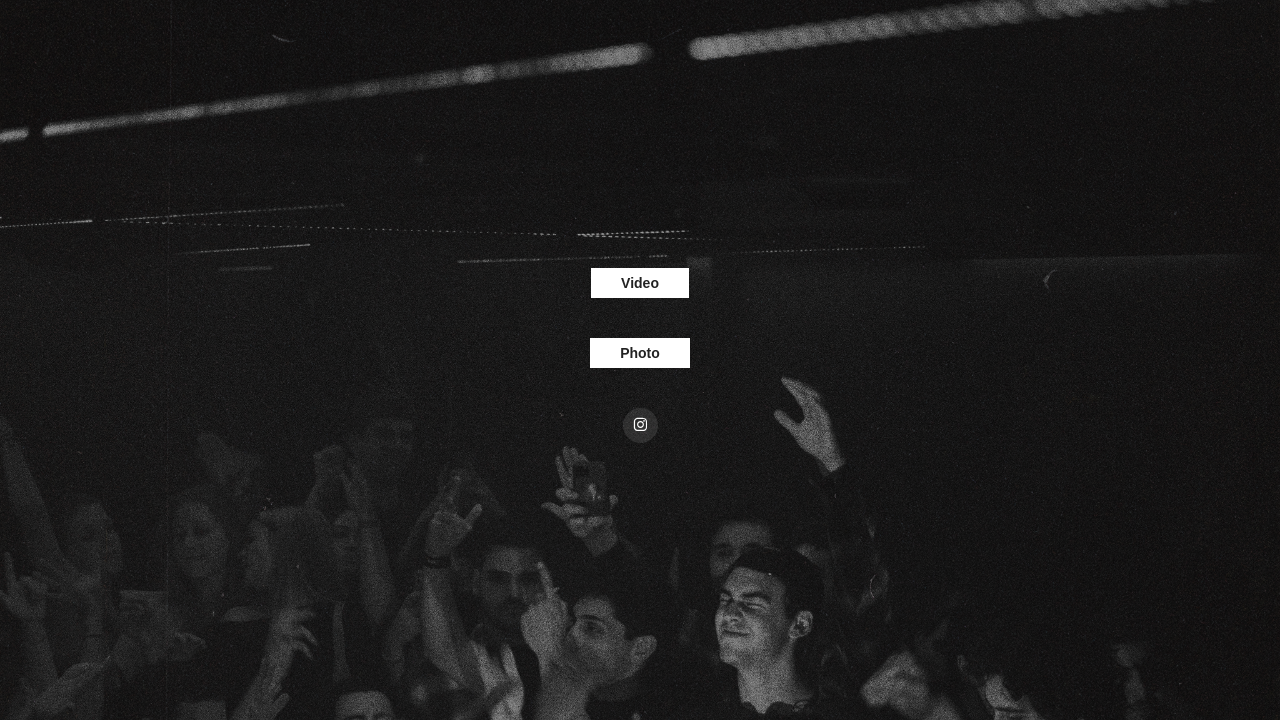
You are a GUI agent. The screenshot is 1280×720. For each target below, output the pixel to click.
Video (640, 283)
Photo (640, 353)
